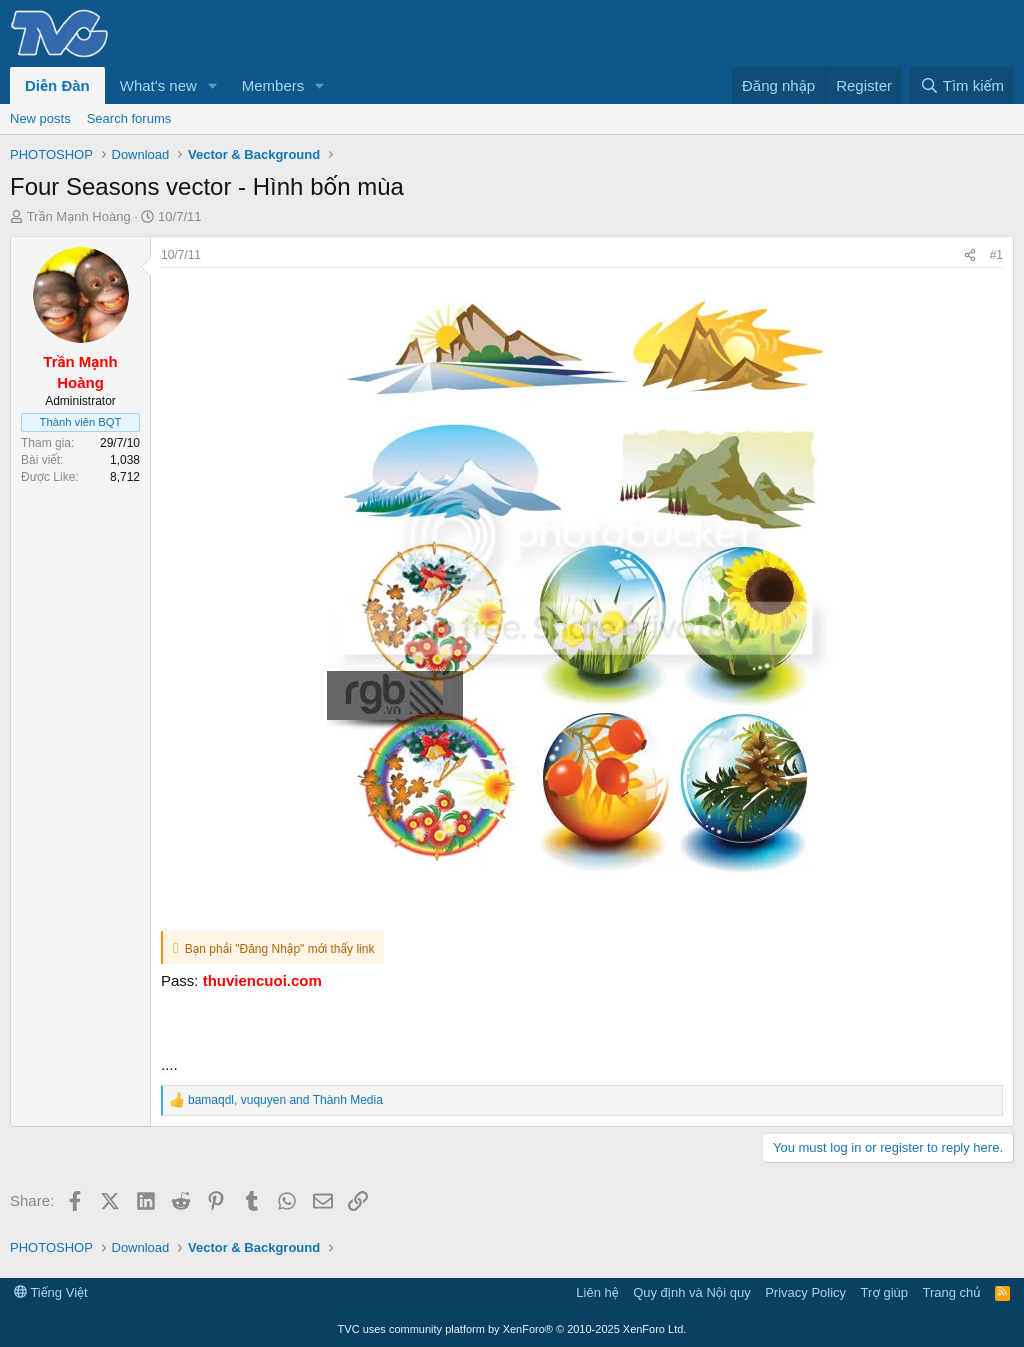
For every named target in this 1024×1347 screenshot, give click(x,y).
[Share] (970, 255)
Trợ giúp (884, 1292)
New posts (40, 118)
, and (285, 1100)
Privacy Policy (805, 1292)
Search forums (129, 118)
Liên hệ (597, 1292)
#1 (996, 255)
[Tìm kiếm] (962, 85)
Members (273, 85)
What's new (158, 85)
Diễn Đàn (57, 85)
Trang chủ (952, 1292)
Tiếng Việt (51, 1292)
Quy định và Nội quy (692, 1292)
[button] (213, 85)
